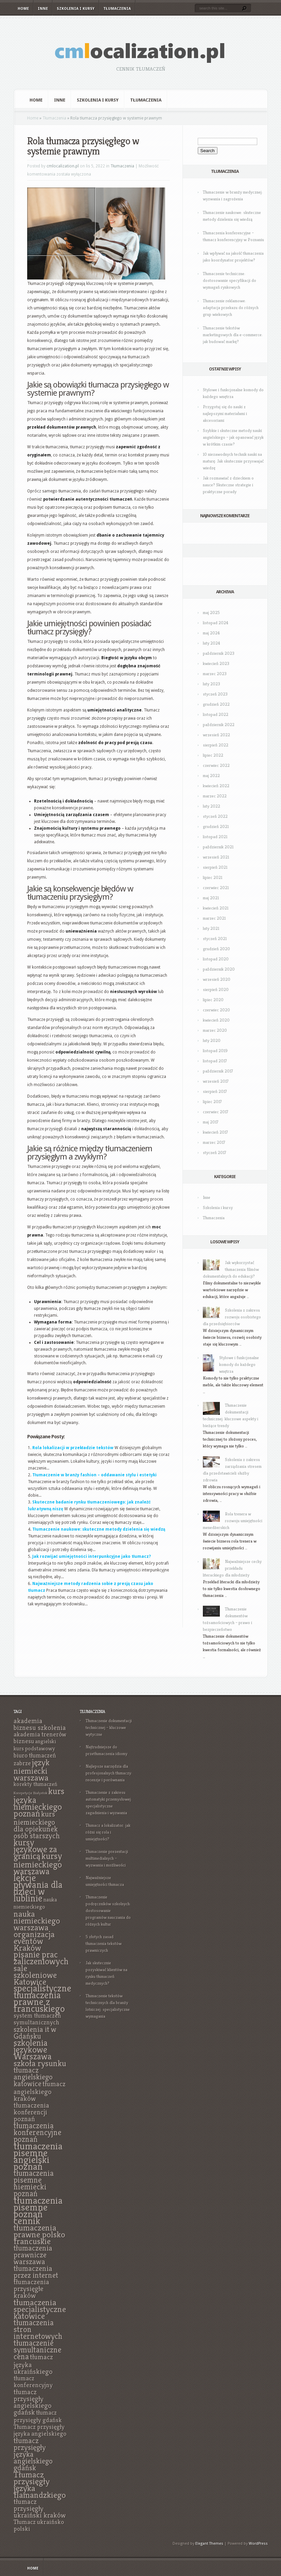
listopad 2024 (215, 623)
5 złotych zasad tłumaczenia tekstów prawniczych (104, 1943)
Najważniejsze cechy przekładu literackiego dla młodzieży (232, 1568)
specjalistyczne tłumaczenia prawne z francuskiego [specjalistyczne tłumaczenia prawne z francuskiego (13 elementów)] (42, 1998)
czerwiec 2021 (216, 887)
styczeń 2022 (215, 816)
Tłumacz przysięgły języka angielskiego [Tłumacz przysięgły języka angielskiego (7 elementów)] (40, 2430)
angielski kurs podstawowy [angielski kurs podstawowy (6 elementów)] (35, 1745)
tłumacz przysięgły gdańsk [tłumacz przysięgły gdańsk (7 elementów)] (38, 2416)
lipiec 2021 (212, 877)
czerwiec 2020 (216, 1010)
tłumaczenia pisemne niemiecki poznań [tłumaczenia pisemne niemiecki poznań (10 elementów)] (34, 2183)
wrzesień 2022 (216, 735)
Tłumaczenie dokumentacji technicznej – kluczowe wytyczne (109, 1727)
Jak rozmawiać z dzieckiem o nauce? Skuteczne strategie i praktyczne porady (228, 484)
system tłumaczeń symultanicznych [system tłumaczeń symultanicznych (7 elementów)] (37, 2019)
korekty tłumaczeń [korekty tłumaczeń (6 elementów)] (35, 1784)
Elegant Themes (209, 2543)
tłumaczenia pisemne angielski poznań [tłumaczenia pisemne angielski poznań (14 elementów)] (38, 2156)
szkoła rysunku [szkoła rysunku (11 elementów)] (40, 2063)
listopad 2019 (215, 1050)
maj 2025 (211, 612)
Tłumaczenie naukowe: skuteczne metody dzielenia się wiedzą (98, 1529)
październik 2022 (218, 724)
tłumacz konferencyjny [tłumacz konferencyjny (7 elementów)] (33, 2381)
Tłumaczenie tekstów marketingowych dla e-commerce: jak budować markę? (233, 334)
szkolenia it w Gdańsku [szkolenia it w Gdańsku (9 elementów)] (35, 2032)
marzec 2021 (214, 918)
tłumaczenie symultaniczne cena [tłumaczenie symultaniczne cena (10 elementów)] (38, 2350)
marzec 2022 (215, 796)
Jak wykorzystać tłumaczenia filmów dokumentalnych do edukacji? (231, 1269)
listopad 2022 (215, 714)
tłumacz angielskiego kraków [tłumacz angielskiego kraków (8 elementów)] (40, 2091)
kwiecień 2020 (216, 1020)
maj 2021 (211, 898)
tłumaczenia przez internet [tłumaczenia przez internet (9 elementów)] (36, 2272)
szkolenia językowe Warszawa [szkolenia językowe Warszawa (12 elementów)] (33, 2049)
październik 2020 (219, 969)
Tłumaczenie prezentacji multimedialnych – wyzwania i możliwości (107, 1858)
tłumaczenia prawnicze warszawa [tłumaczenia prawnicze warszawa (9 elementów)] (33, 2254)
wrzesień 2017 (216, 1081)
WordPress (258, 2543)
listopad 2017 (215, 1061)
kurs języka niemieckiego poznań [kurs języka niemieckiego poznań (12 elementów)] (39, 1802)
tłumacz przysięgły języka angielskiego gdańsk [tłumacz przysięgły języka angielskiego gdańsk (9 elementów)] (33, 2454)
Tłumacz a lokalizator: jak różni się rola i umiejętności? (108, 1832)
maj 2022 (211, 775)
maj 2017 (210, 1122)
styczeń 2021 (215, 938)
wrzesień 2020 (216, 979)
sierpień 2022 (215, 745)
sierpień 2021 (215, 867)
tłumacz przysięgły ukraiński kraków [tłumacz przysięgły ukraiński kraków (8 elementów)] (40, 2508)
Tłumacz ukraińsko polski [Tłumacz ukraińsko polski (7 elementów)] (39, 2525)
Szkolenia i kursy (75, 8)
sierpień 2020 (216, 989)
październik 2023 (218, 653)
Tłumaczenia (117, 8)
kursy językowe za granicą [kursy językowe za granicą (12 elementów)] (35, 1849)
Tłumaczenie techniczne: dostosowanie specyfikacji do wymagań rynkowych (229, 280)
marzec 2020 (215, 1030)
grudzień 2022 (216, 704)
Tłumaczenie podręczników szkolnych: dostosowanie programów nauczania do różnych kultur (108, 1910)
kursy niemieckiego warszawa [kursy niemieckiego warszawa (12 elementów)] (38, 1863)
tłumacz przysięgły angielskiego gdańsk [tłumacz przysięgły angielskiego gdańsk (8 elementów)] (33, 2402)
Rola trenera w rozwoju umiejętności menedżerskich (232, 1520)
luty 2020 (212, 1040)
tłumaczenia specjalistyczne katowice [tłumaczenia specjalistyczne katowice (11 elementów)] (40, 2309)
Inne (43, 8)
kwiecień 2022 (216, 786)
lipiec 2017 (212, 1101)
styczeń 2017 (214, 1152)
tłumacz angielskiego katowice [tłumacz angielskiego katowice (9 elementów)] (33, 2076)
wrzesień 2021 (216, 857)
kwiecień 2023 (216, 663)
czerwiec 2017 (215, 1112)
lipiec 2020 (213, 1000)
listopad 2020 (216, 959)
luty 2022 (211, 806)
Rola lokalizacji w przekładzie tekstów (72, 1447)
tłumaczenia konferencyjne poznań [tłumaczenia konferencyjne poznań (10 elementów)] (38, 2132)
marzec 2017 (214, 1142)
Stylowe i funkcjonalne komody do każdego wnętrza (239, 1364)
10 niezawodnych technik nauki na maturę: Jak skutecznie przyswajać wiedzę (233, 461)
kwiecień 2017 (215, 1132)
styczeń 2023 (215, 694)
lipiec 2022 (213, 755)
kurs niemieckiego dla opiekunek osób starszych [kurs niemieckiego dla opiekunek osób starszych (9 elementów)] (37, 1824)
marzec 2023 (215, 674)
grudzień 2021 (216, 826)
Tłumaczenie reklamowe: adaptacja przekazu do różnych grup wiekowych (231, 307)
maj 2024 (211, 633)
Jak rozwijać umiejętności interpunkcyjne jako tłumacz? (91, 1556)
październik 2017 (218, 1071)
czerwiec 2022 (216, 765)
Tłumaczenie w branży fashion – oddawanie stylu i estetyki (94, 1475)
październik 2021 (218, 847)
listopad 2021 (215, 837)
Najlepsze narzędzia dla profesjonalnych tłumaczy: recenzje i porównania (109, 1773)
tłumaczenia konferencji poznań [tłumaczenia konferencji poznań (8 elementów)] (31, 2112)
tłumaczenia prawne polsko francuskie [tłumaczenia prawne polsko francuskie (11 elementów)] (39, 2234)
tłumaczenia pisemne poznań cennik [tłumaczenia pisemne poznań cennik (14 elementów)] (38, 2210)
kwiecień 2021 (215, 908)
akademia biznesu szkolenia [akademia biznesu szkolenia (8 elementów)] (40, 1724)
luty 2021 (211, 928)
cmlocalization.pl (63, 166)
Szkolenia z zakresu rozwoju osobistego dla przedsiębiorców (232, 1317)
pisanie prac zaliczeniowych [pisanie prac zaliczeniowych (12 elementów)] (41, 1958)
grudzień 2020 (216, 949)
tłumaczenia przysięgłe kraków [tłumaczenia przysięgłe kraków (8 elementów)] (31, 2288)
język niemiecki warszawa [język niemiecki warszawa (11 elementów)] (32, 1770)
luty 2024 (211, 643)
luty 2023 (211, 684)
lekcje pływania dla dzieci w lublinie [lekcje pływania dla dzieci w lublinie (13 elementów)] (38, 1888)
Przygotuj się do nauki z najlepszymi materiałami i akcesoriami (225, 413)
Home (23, 8)
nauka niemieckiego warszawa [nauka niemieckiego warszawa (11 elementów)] (37, 1920)
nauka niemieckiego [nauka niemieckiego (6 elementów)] (35, 1903)
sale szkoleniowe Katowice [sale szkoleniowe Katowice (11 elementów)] (35, 1975)
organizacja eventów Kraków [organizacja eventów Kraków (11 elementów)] (34, 1941)
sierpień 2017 (215, 1091)
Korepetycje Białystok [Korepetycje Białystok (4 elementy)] (30, 1793)
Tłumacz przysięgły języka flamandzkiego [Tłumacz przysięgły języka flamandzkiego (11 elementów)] (40, 2484)
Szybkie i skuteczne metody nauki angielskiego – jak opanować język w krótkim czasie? (233, 437)
